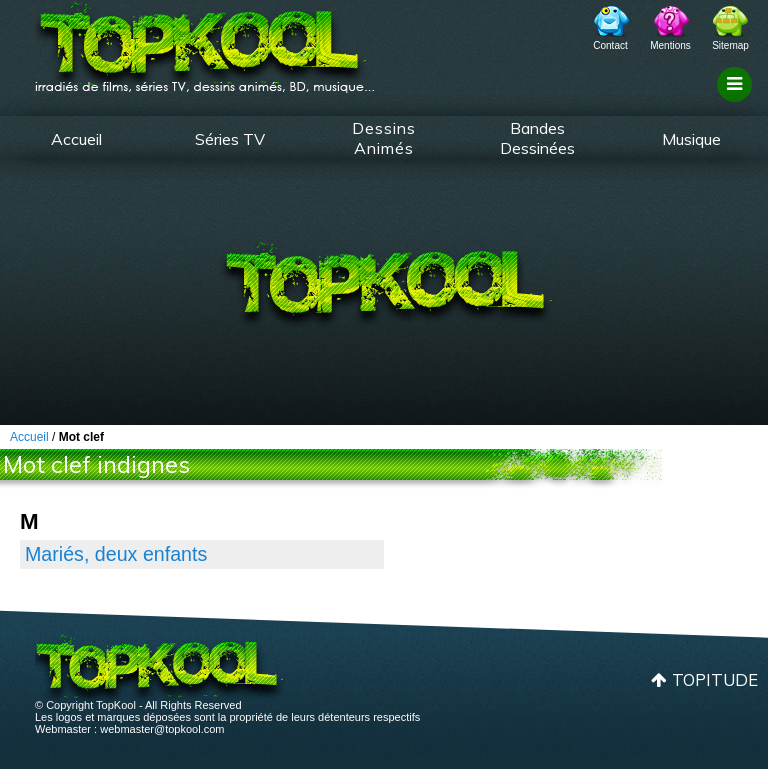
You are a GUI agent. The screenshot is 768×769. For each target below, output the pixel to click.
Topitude (715, 679)
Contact (610, 45)
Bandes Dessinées (537, 138)
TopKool (205, 41)
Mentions (670, 45)
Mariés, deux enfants (116, 554)
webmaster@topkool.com (162, 729)
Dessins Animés (384, 138)
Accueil (76, 139)
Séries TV (230, 139)
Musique (691, 139)
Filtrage (737, 103)
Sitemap (730, 45)
